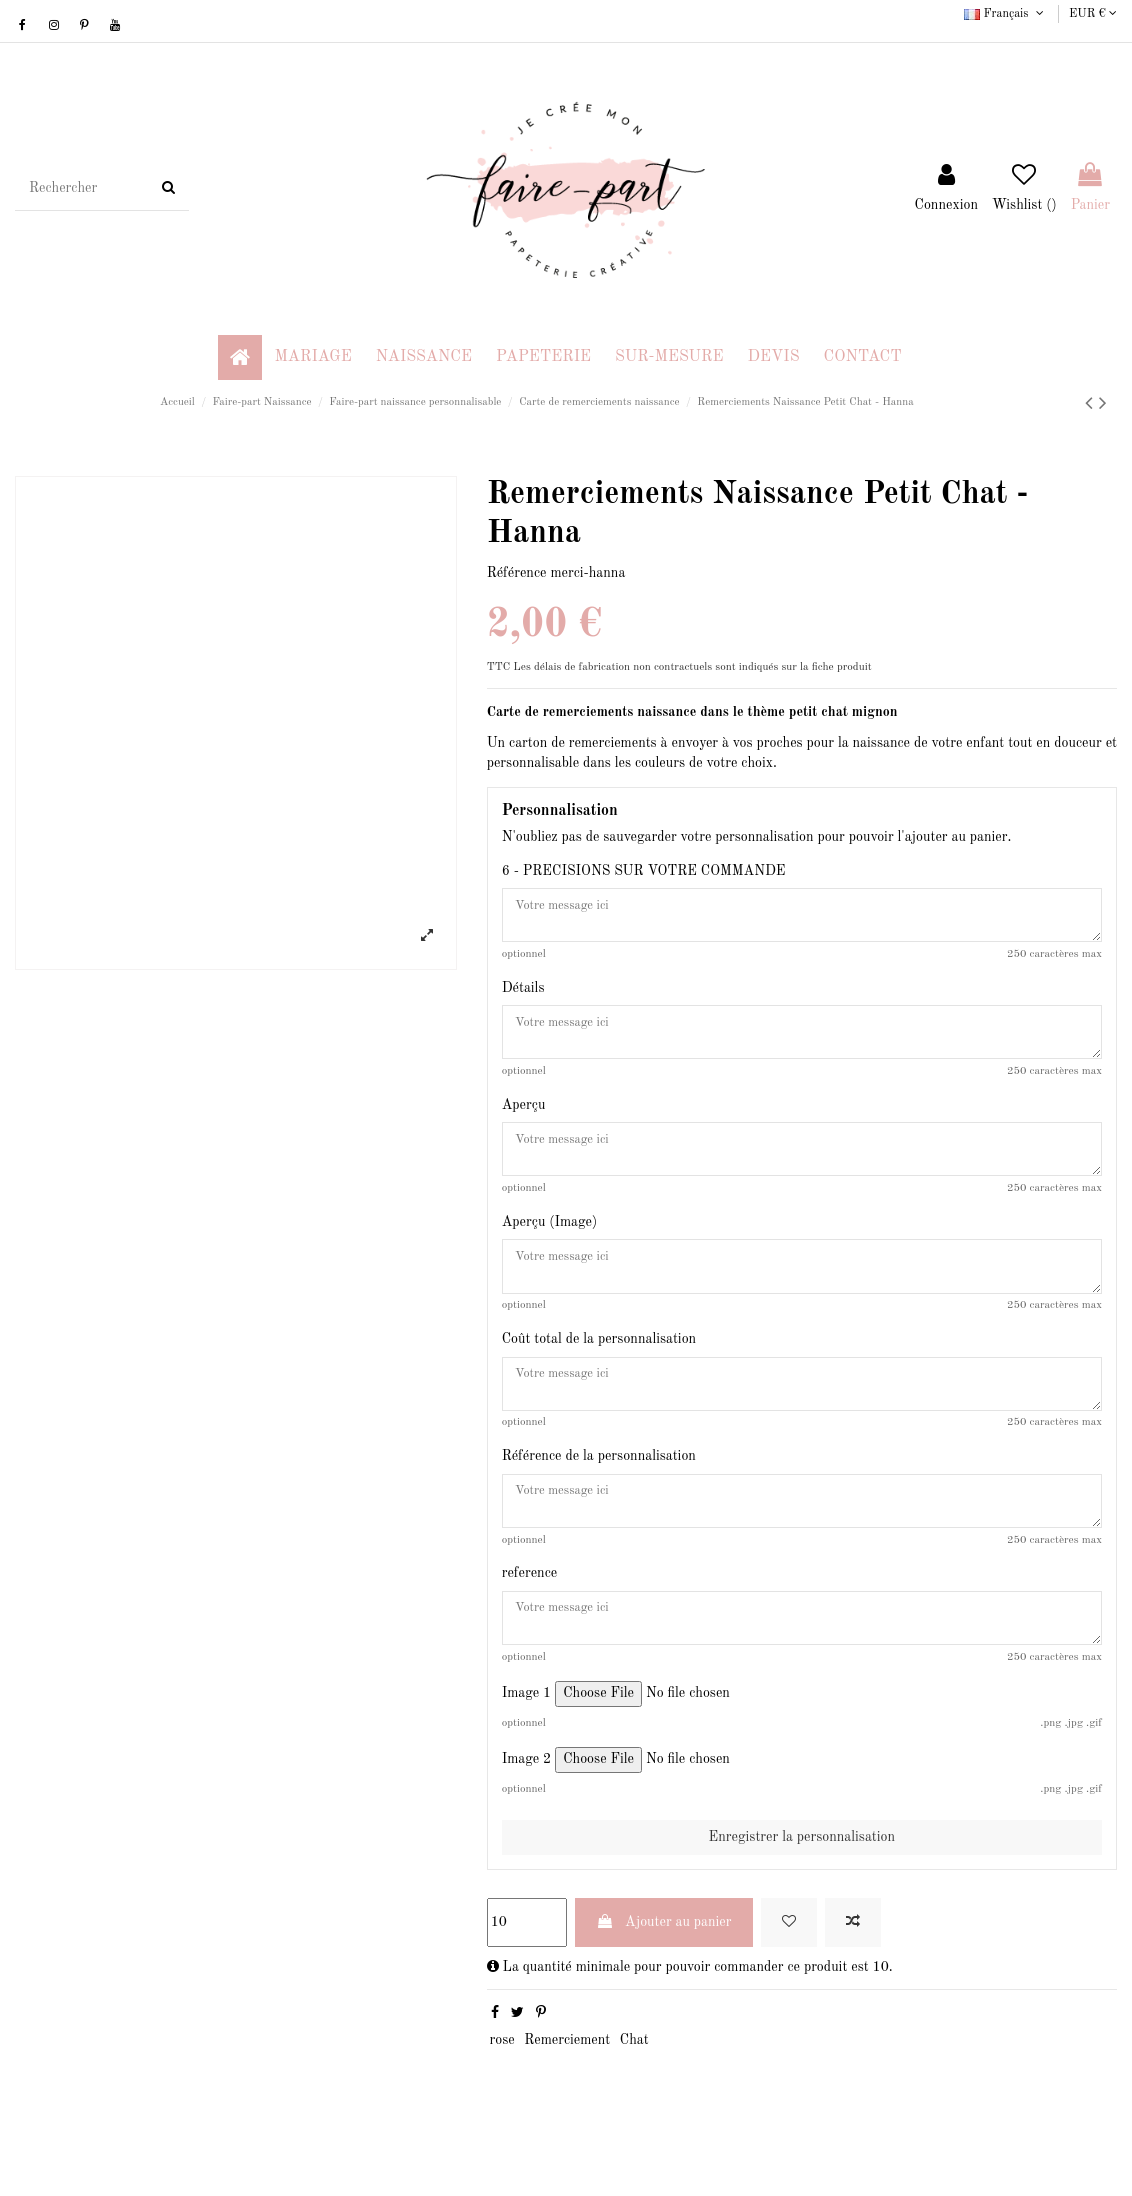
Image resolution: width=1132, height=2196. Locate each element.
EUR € (1093, 14)
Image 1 (527, 1740)
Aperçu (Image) (550, 1242)
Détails (523, 994)
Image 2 (527, 1806)
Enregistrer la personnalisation (802, 1884)
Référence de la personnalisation (599, 1489)
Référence (517, 573)
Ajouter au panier (664, 1968)
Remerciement (567, 2087)
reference (530, 1613)
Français (1005, 14)
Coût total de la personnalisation (599, 1366)
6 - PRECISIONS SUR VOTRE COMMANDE (644, 871)
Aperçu (524, 1118)
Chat (634, 2087)
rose (501, 2087)
